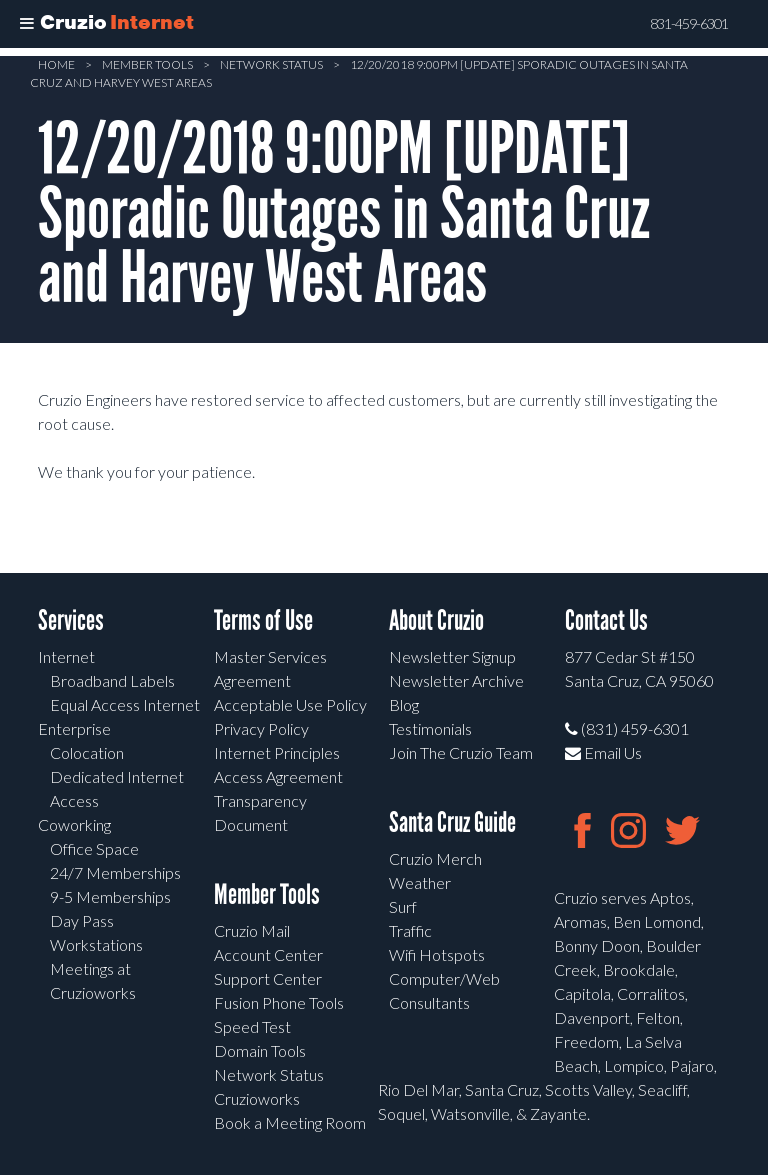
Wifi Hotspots (437, 954)
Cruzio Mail (252, 930)
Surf (403, 906)
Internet (66, 656)
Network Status (271, 64)
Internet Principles (277, 752)
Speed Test (252, 1026)
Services (71, 620)
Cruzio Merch (435, 858)
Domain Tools (260, 1050)
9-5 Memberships (110, 896)
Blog (404, 704)
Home (56, 64)
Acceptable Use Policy (290, 704)
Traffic (410, 930)
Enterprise (74, 728)
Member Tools (147, 64)
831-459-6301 (689, 24)
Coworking (74, 824)
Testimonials (430, 728)
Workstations (96, 944)
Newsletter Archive (456, 680)
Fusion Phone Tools (279, 1002)
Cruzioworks (257, 1098)
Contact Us (606, 620)
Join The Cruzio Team (461, 752)
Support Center (268, 978)
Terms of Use (263, 620)
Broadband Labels (112, 680)
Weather (420, 882)
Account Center (268, 954)
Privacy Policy (261, 728)
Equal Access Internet (125, 704)
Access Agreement (278, 776)
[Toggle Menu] (27, 24)
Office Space (94, 848)
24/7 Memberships (115, 872)
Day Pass (82, 920)
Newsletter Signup (452, 656)
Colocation (87, 752)
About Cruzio (436, 620)
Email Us (603, 752)
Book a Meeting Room (290, 1122)
